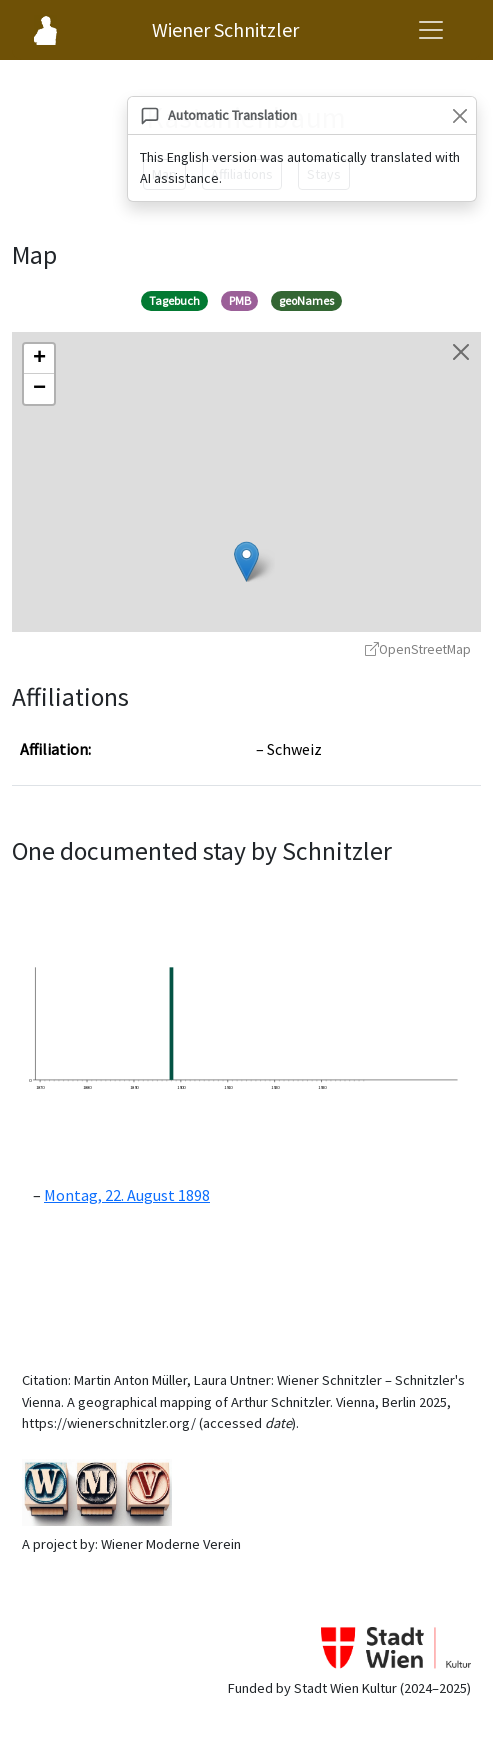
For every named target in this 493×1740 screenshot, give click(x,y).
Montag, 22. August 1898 (127, 1195)
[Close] (459, 115)
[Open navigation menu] (431, 30)
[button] (246, 561)
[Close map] (461, 352)
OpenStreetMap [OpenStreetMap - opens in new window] (418, 649)
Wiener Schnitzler (225, 29)
